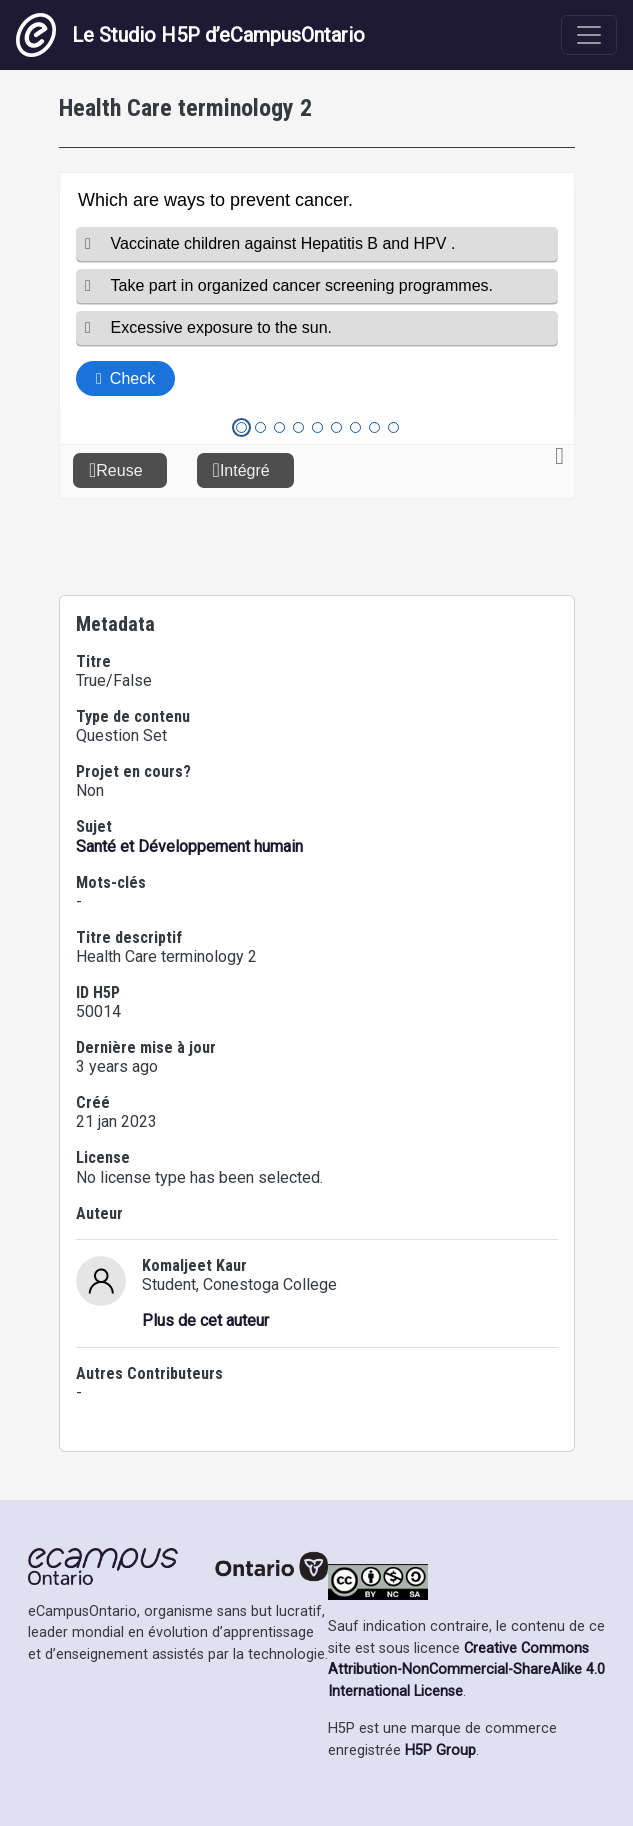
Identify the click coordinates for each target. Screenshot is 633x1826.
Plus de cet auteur (205, 1320)
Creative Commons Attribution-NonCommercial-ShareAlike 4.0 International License (466, 1670)
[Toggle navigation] (589, 35)
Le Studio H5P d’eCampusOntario (190, 35)
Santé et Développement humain (189, 846)
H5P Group (440, 1750)
